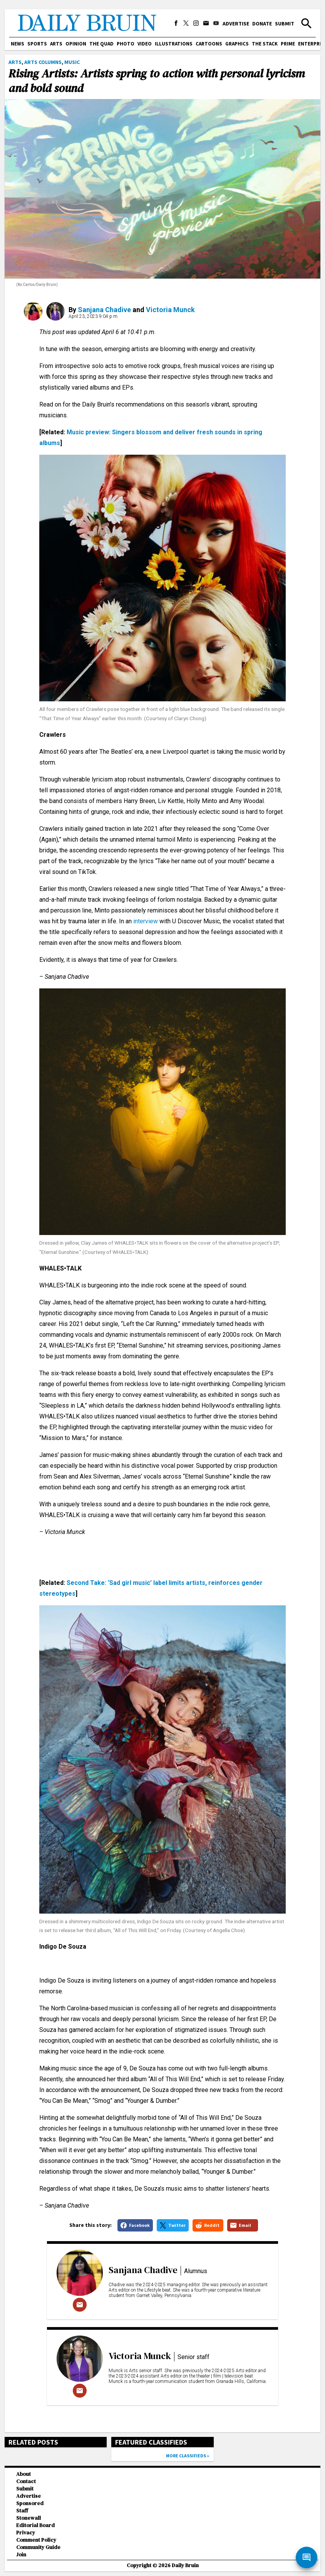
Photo (125, 43)
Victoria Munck (170, 310)
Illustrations (174, 43)
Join (21, 2554)
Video (144, 43)
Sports (37, 43)
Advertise (236, 23)
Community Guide (38, 2547)
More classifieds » (187, 2455)
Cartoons (209, 43)
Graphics (237, 43)
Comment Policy (36, 2540)
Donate (262, 23)
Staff (22, 2510)
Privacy (25, 2532)
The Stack (265, 43)
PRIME (288, 43)
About (23, 2474)
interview (145, 921)
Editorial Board (35, 2525)
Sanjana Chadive (104, 310)
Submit (284, 23)
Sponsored (30, 2503)
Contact (26, 2481)
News (17, 43)
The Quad (101, 43)
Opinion (75, 43)
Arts (56, 43)
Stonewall (28, 2518)
